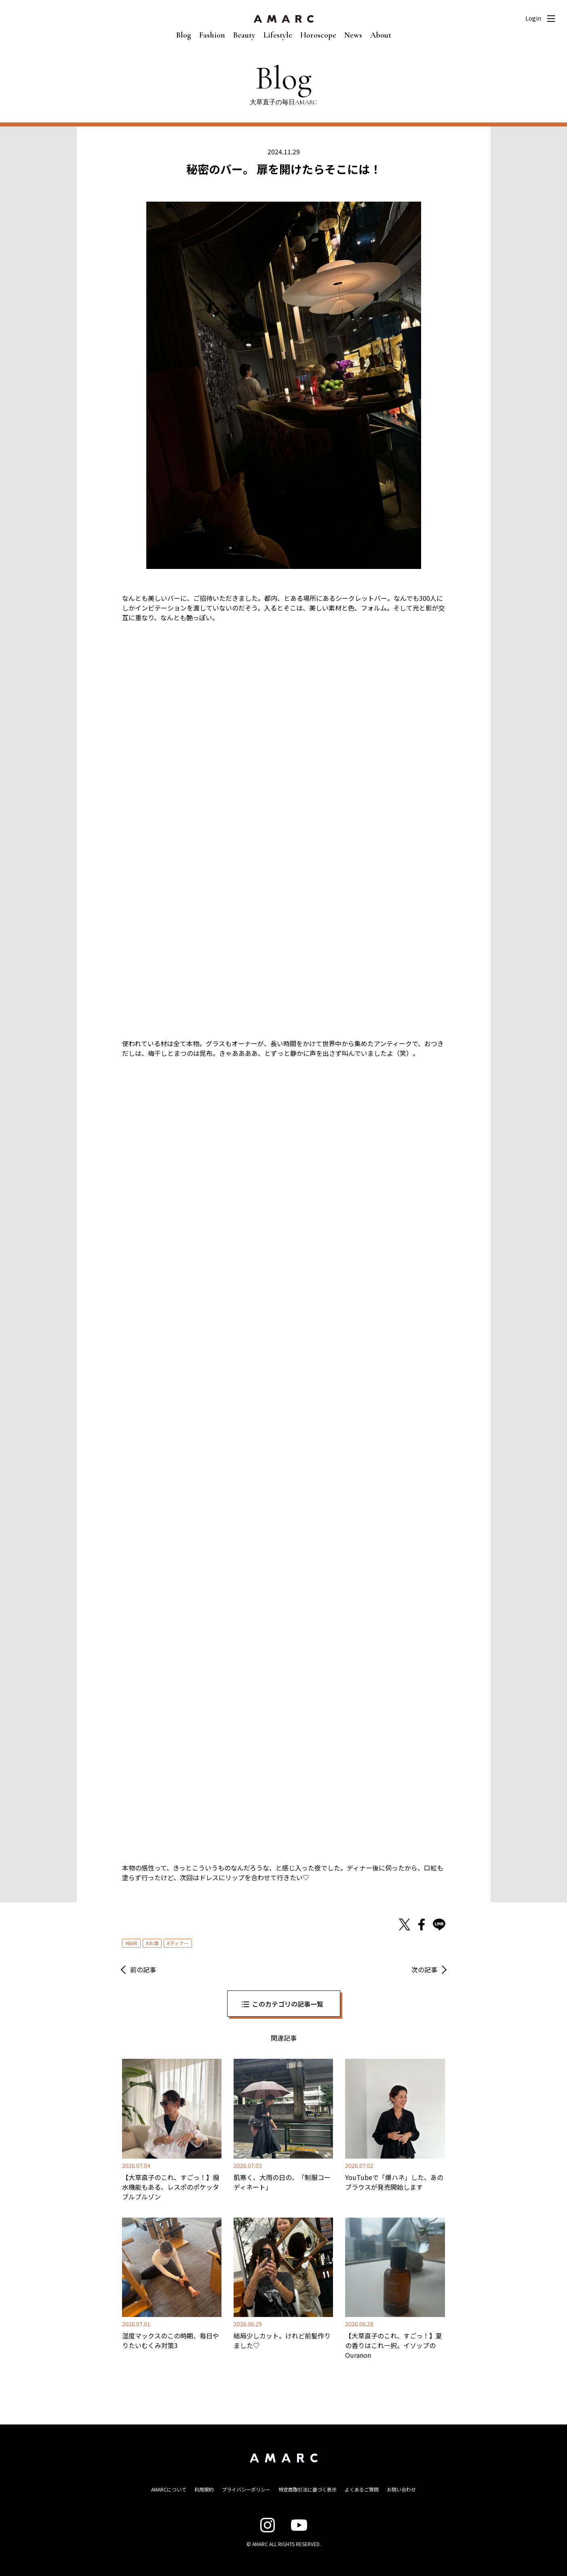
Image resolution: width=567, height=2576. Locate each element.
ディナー (179, 1943)
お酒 (153, 1943)
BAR (132, 1943)
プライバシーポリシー (246, 2489)
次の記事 (424, 1969)
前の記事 (143, 1969)
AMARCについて (168, 2489)
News (353, 35)
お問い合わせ (401, 2489)
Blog (183, 35)
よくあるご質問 (362, 2489)
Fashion (212, 35)
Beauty (244, 35)
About (380, 35)
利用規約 (204, 2489)
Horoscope (318, 35)
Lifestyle (277, 35)
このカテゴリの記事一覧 (287, 2004)
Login (533, 18)
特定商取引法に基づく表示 (307, 2489)
